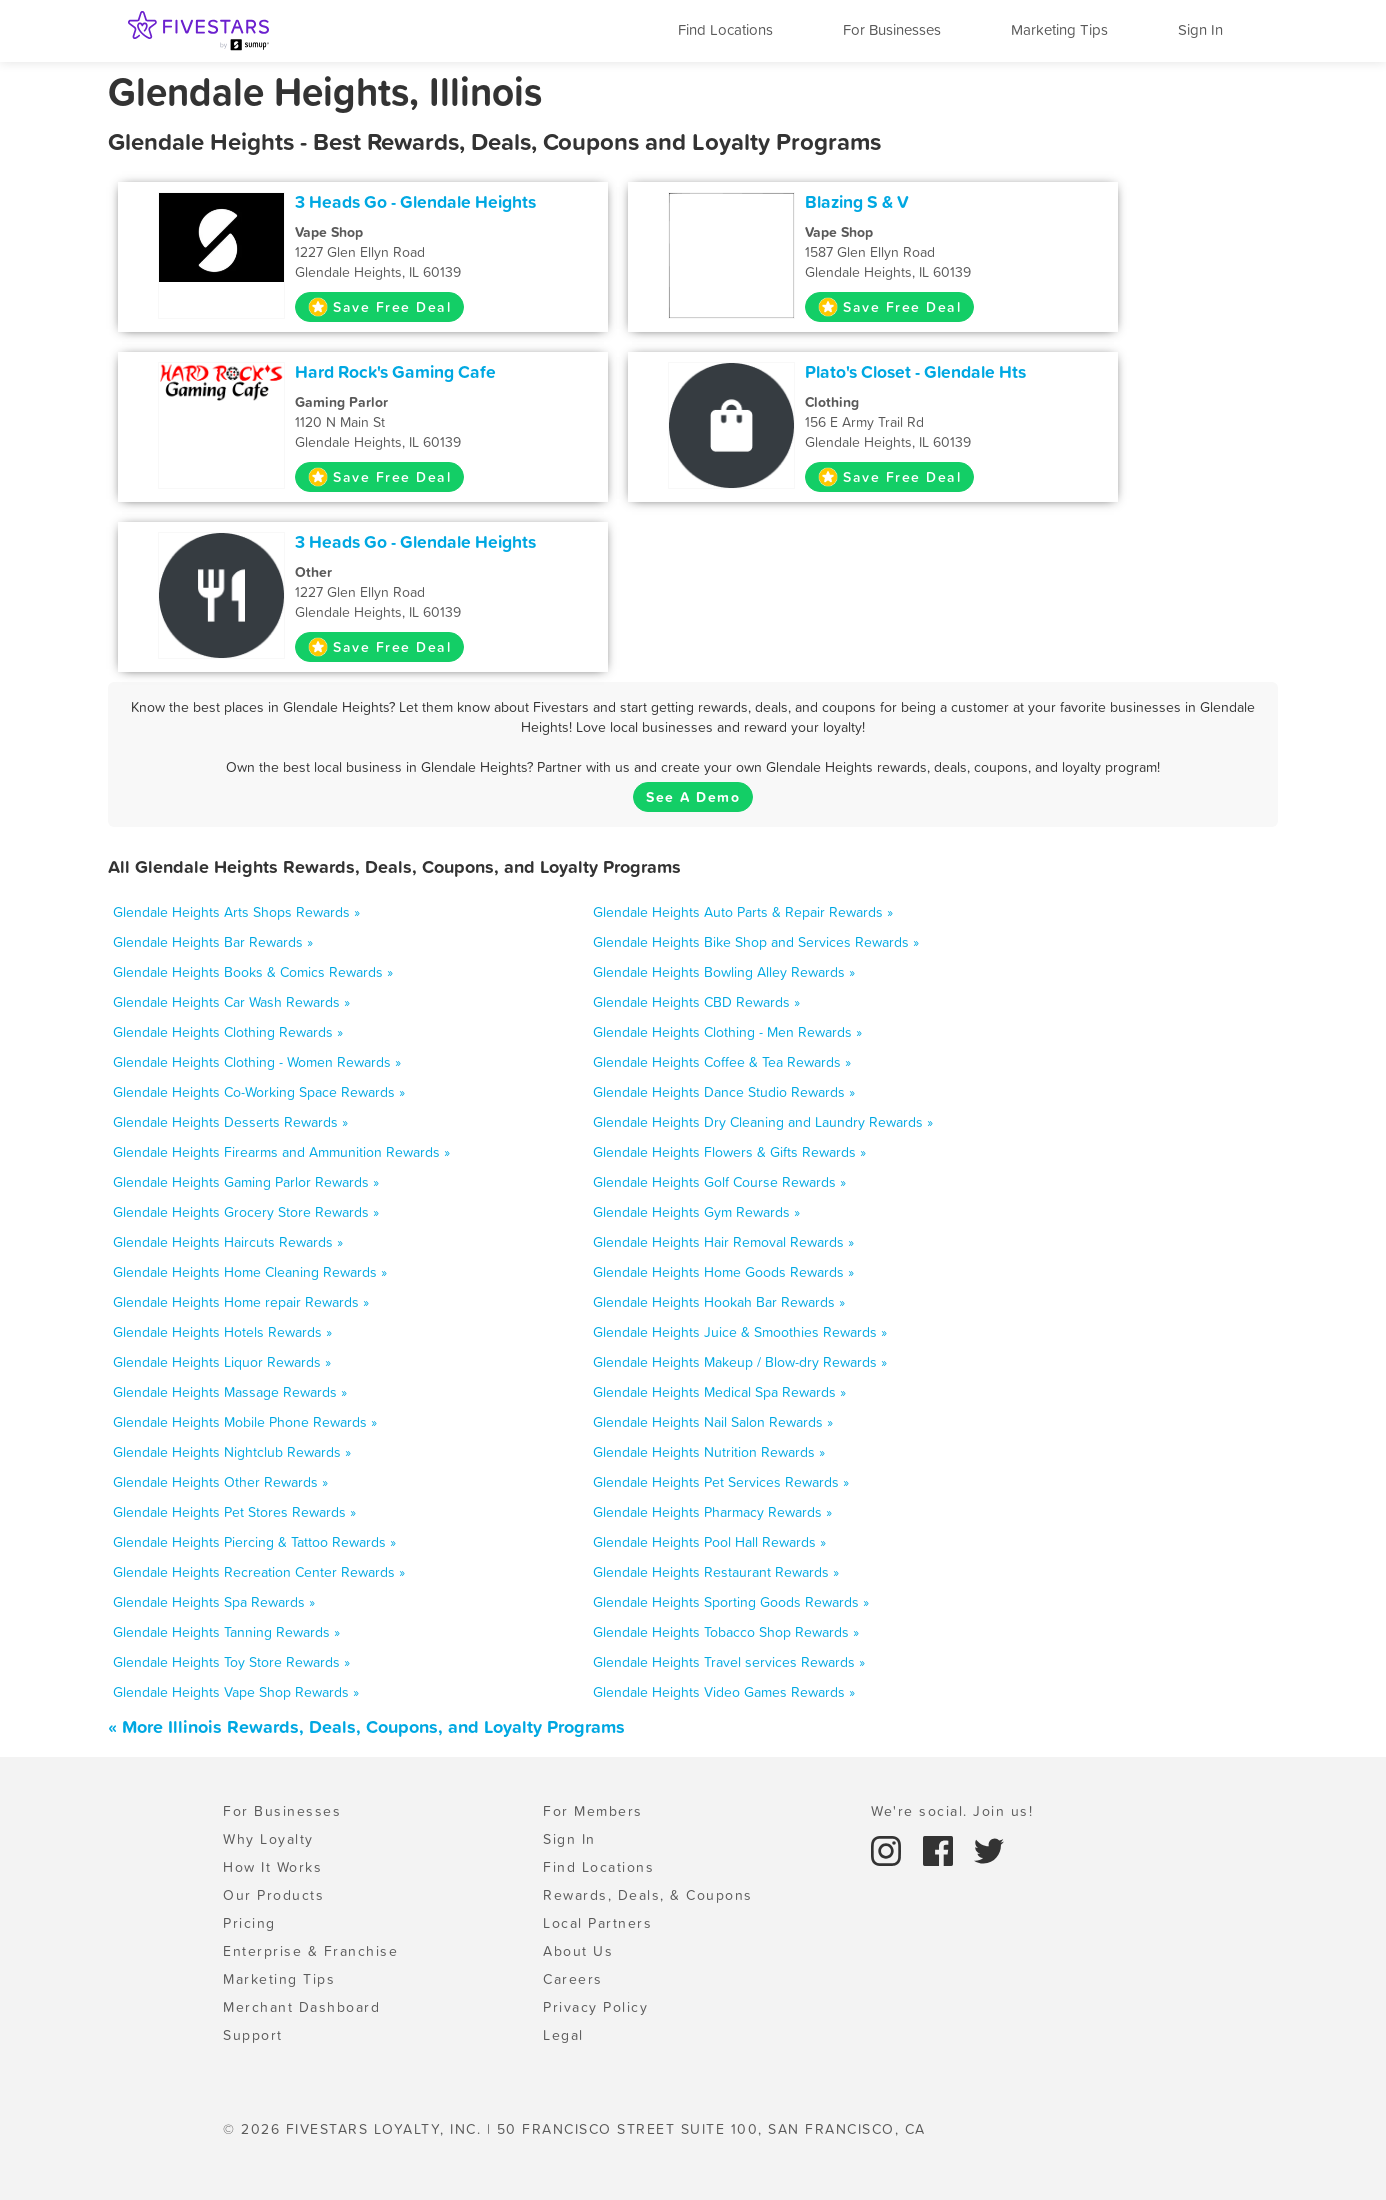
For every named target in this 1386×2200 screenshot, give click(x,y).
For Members (593, 1811)
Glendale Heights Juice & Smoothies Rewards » (740, 1332)
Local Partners (597, 1923)
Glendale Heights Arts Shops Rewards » (236, 912)
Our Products (273, 1895)
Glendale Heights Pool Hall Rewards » (709, 1542)
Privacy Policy (595, 2007)
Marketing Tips (1059, 29)
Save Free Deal (379, 307)
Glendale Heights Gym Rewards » (696, 1212)
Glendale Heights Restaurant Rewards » (716, 1572)
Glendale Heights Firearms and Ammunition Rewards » (281, 1152)
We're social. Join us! (952, 1811)
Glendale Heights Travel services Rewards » (729, 1662)
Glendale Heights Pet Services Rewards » (721, 1482)
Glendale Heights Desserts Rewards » (230, 1122)
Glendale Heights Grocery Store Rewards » (246, 1212)
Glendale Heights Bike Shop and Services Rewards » (756, 942)
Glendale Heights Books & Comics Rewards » (253, 972)
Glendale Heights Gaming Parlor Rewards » (246, 1182)
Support (253, 2035)
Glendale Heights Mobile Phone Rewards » (245, 1422)
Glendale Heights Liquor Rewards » (222, 1362)
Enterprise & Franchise (310, 1951)
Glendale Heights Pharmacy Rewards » (712, 1512)
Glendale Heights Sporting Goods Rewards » (731, 1602)
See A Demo (693, 797)
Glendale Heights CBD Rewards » (696, 1002)
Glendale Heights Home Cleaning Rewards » (250, 1272)
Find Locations (725, 29)
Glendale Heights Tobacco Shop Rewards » (726, 1632)
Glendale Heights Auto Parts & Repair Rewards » (743, 912)
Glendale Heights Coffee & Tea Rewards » (722, 1062)
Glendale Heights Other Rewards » (220, 1482)
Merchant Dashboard (301, 2007)
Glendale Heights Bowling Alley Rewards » (724, 972)
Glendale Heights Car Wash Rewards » (231, 1002)
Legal (563, 2035)
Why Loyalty (268, 1839)
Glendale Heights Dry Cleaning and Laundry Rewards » (763, 1122)
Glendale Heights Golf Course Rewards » (719, 1182)
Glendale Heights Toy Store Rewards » (231, 1662)
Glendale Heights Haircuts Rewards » (228, 1242)
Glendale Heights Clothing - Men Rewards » (727, 1032)
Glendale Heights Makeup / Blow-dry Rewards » (740, 1362)
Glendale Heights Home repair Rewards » (241, 1302)
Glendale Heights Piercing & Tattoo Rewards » (254, 1542)
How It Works (272, 1867)
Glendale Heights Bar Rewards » (213, 942)
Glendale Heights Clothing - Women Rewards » (257, 1062)
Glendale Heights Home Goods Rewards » (723, 1272)
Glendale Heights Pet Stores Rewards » (234, 1512)
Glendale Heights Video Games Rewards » (724, 1692)
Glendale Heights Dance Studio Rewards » (724, 1092)
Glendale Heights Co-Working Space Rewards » (259, 1092)
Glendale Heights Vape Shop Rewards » (236, 1692)
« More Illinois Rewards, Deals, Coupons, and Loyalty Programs (366, 1726)
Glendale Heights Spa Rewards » (214, 1602)
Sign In (1200, 29)
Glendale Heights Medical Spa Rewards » (719, 1392)
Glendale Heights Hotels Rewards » (222, 1332)
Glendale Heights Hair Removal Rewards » (723, 1242)
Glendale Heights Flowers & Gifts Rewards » (729, 1152)
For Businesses (892, 29)
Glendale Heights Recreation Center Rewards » (259, 1572)
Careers (573, 1979)
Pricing (249, 1923)
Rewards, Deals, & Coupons (648, 1895)
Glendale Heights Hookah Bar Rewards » (719, 1302)
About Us (578, 1951)
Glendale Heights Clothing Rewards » (228, 1032)
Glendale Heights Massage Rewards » (230, 1392)
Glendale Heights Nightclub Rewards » (232, 1452)
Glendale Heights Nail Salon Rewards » (713, 1422)
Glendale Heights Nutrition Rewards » (709, 1452)
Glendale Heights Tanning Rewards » (226, 1632)
